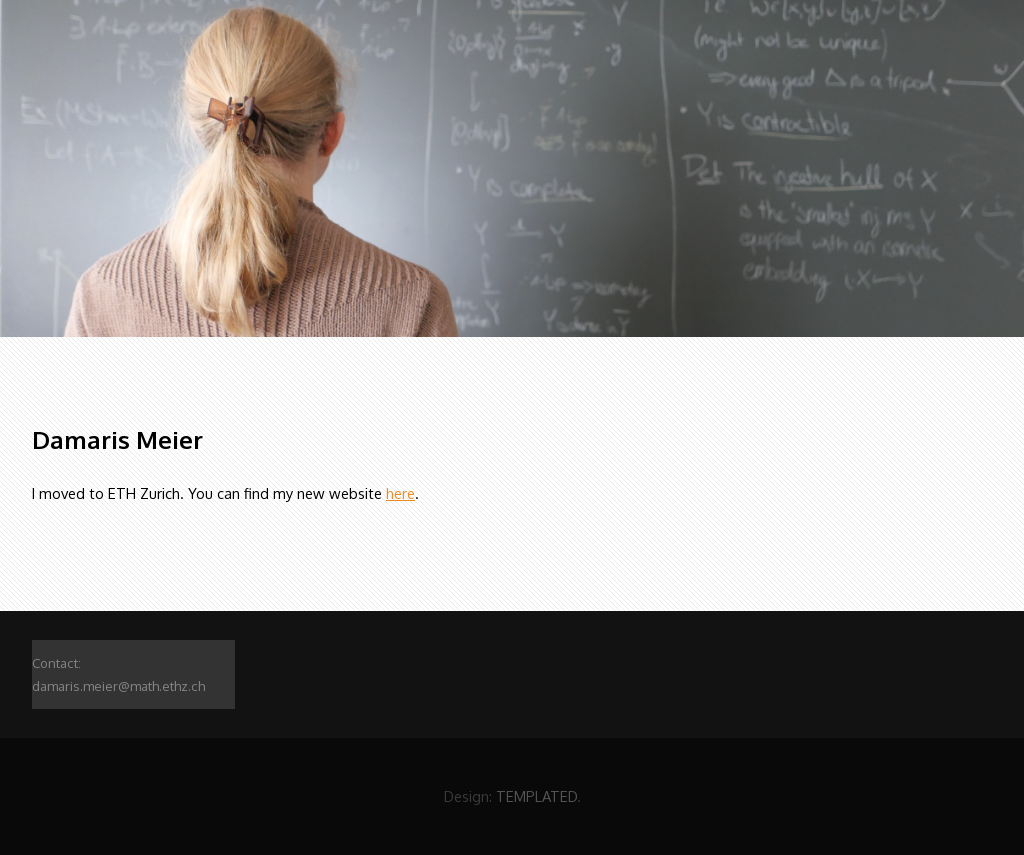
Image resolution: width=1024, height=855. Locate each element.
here (400, 493)
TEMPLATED (536, 796)
